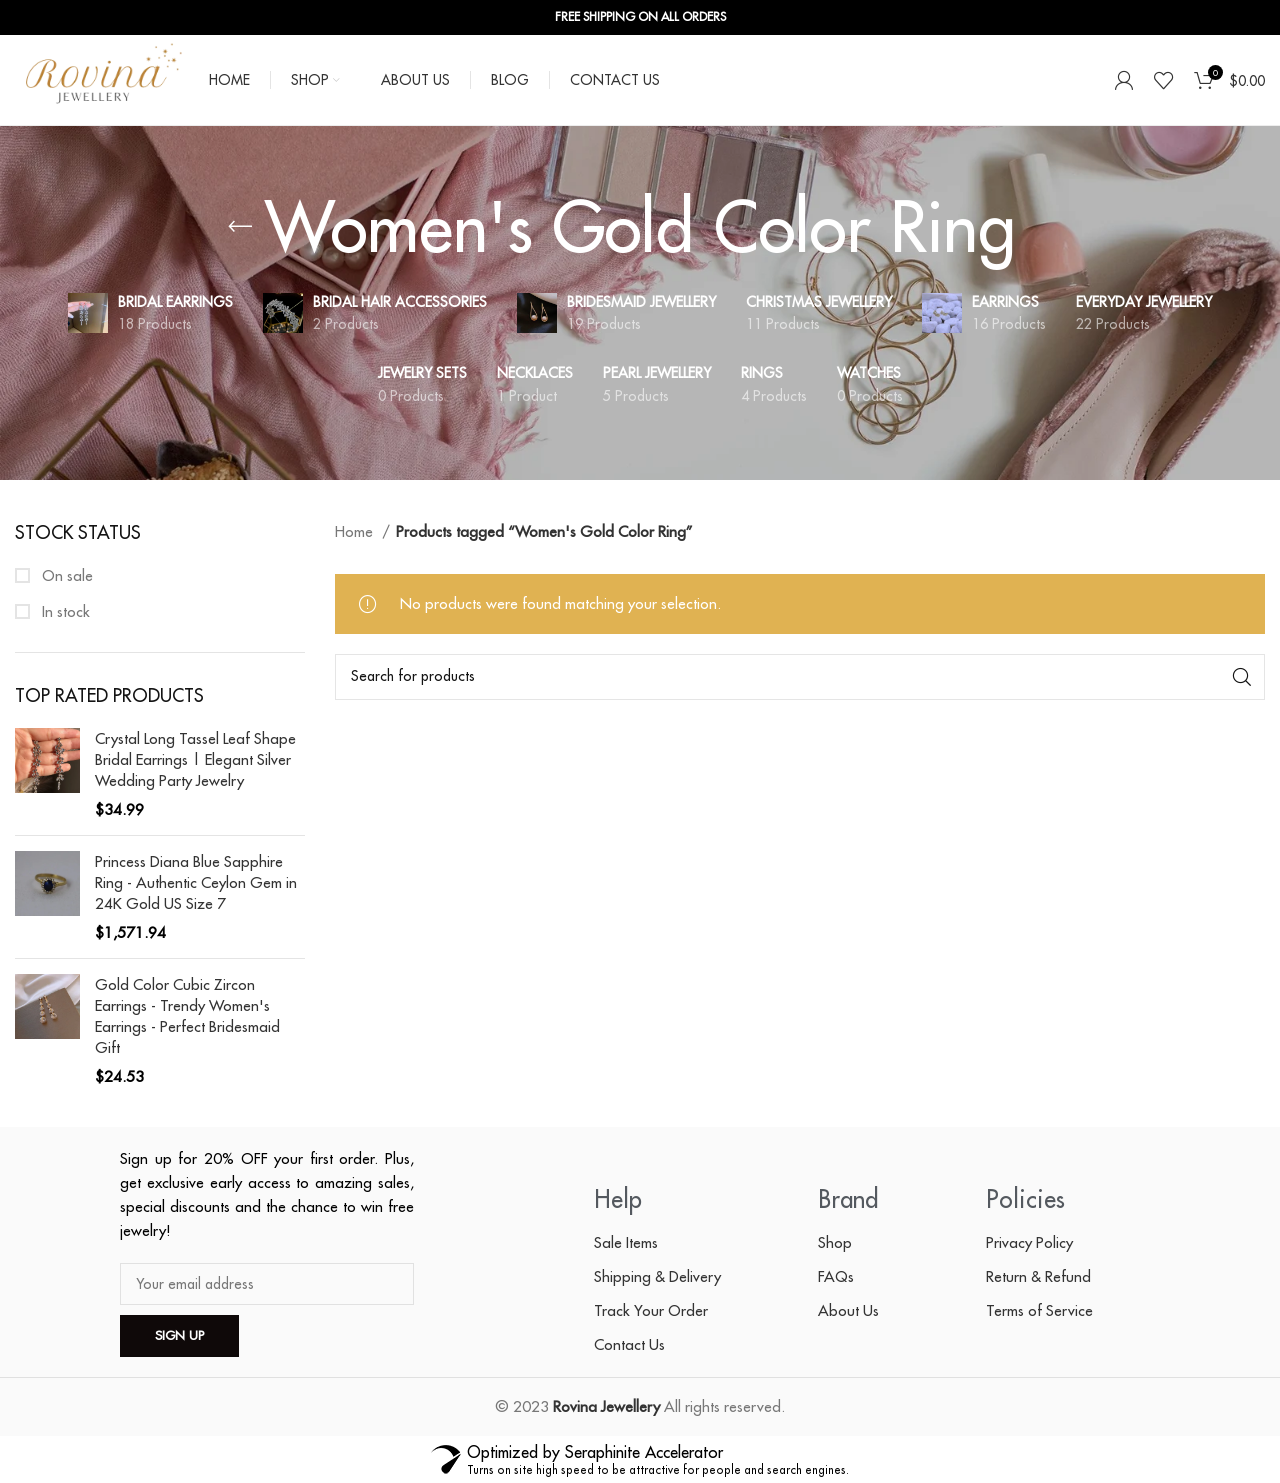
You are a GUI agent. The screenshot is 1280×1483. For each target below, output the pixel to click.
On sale (65, 575)
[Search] (800, 677)
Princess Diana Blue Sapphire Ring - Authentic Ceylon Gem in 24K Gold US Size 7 (196, 882)
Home (356, 531)
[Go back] (240, 227)
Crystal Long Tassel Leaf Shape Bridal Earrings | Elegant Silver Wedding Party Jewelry (195, 759)
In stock (64, 611)
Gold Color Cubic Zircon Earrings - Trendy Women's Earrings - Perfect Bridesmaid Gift (187, 1016)
